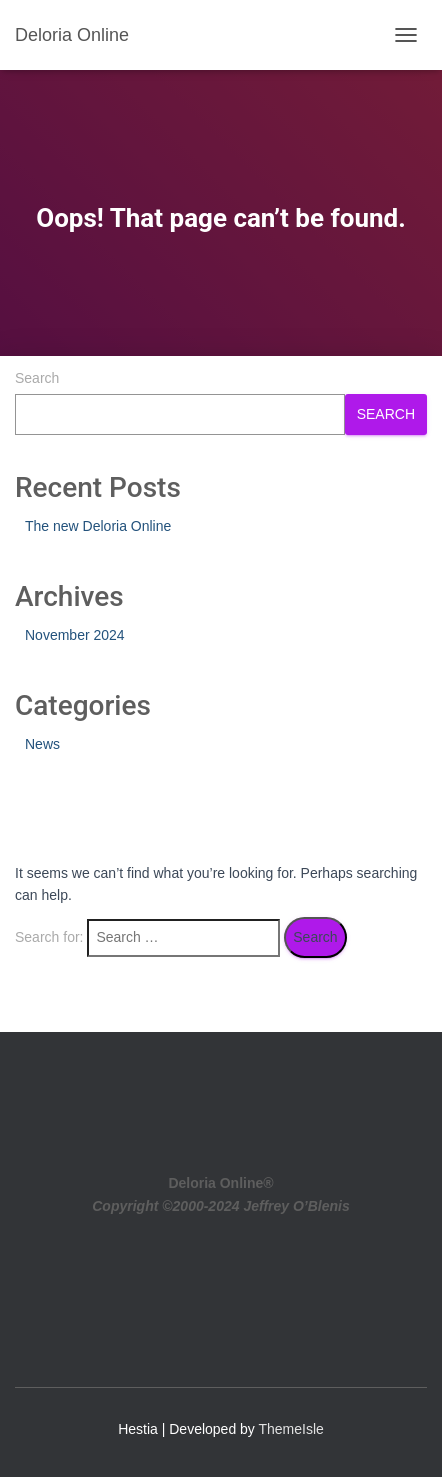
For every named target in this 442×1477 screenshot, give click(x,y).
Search (37, 378)
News (42, 744)
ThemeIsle (291, 1429)
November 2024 (75, 635)
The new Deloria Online (98, 526)
